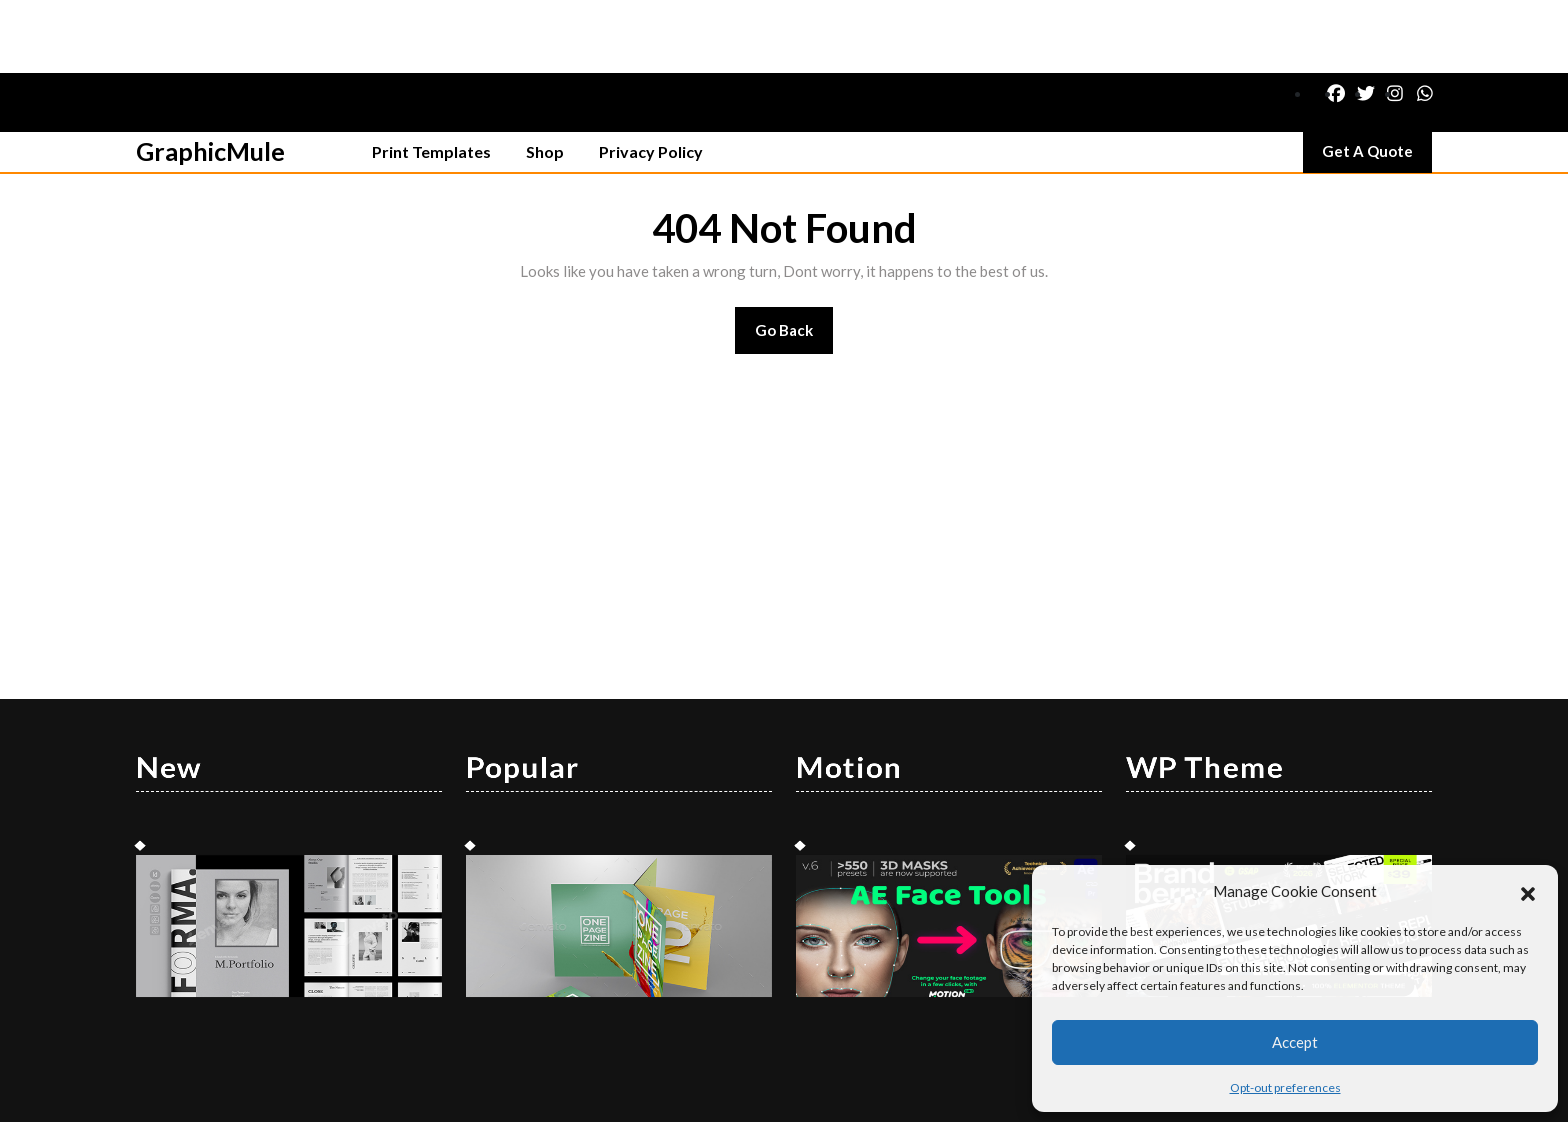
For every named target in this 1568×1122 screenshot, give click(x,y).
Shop (545, 78)
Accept (1295, 1042)
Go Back (794, 263)
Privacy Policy (651, 78)
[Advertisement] (784, 446)
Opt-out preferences (1285, 1087)
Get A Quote (1377, 83)
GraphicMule (210, 78)
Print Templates (431, 78)
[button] (1528, 891)
